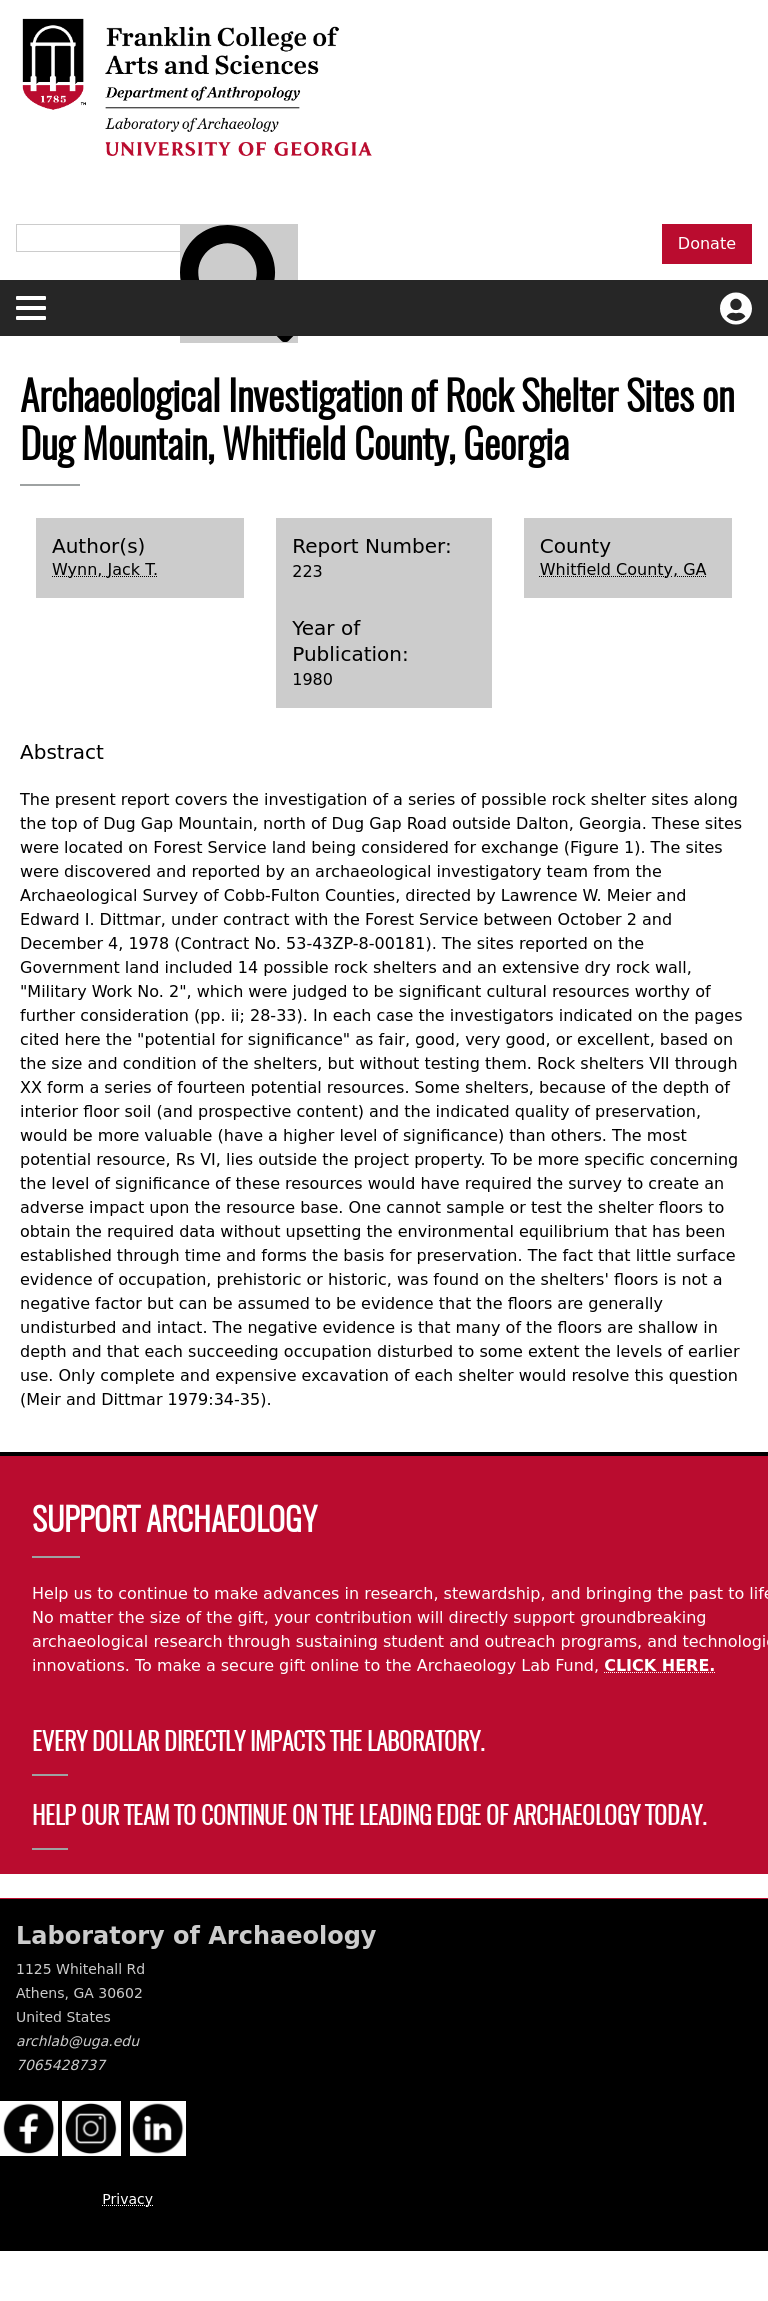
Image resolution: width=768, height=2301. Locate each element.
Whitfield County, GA (623, 569)
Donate (707, 243)
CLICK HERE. (659, 1665)
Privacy (127, 2199)
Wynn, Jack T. (105, 569)
